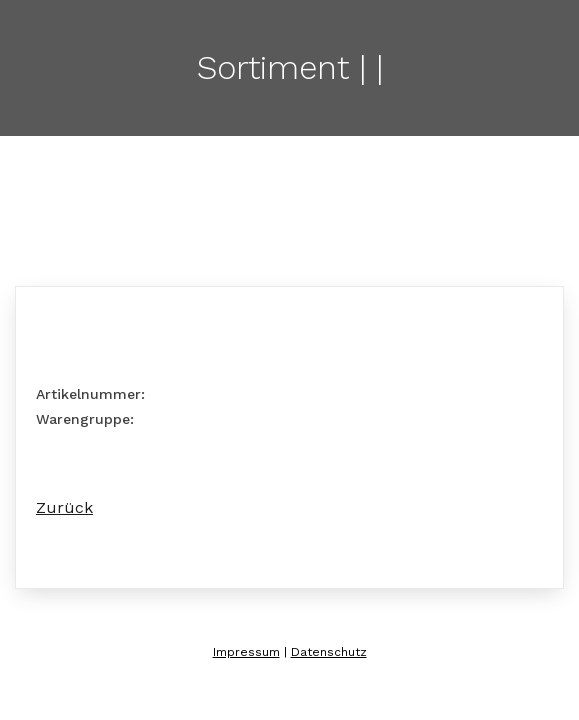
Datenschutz (329, 652)
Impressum (246, 652)
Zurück (64, 507)
